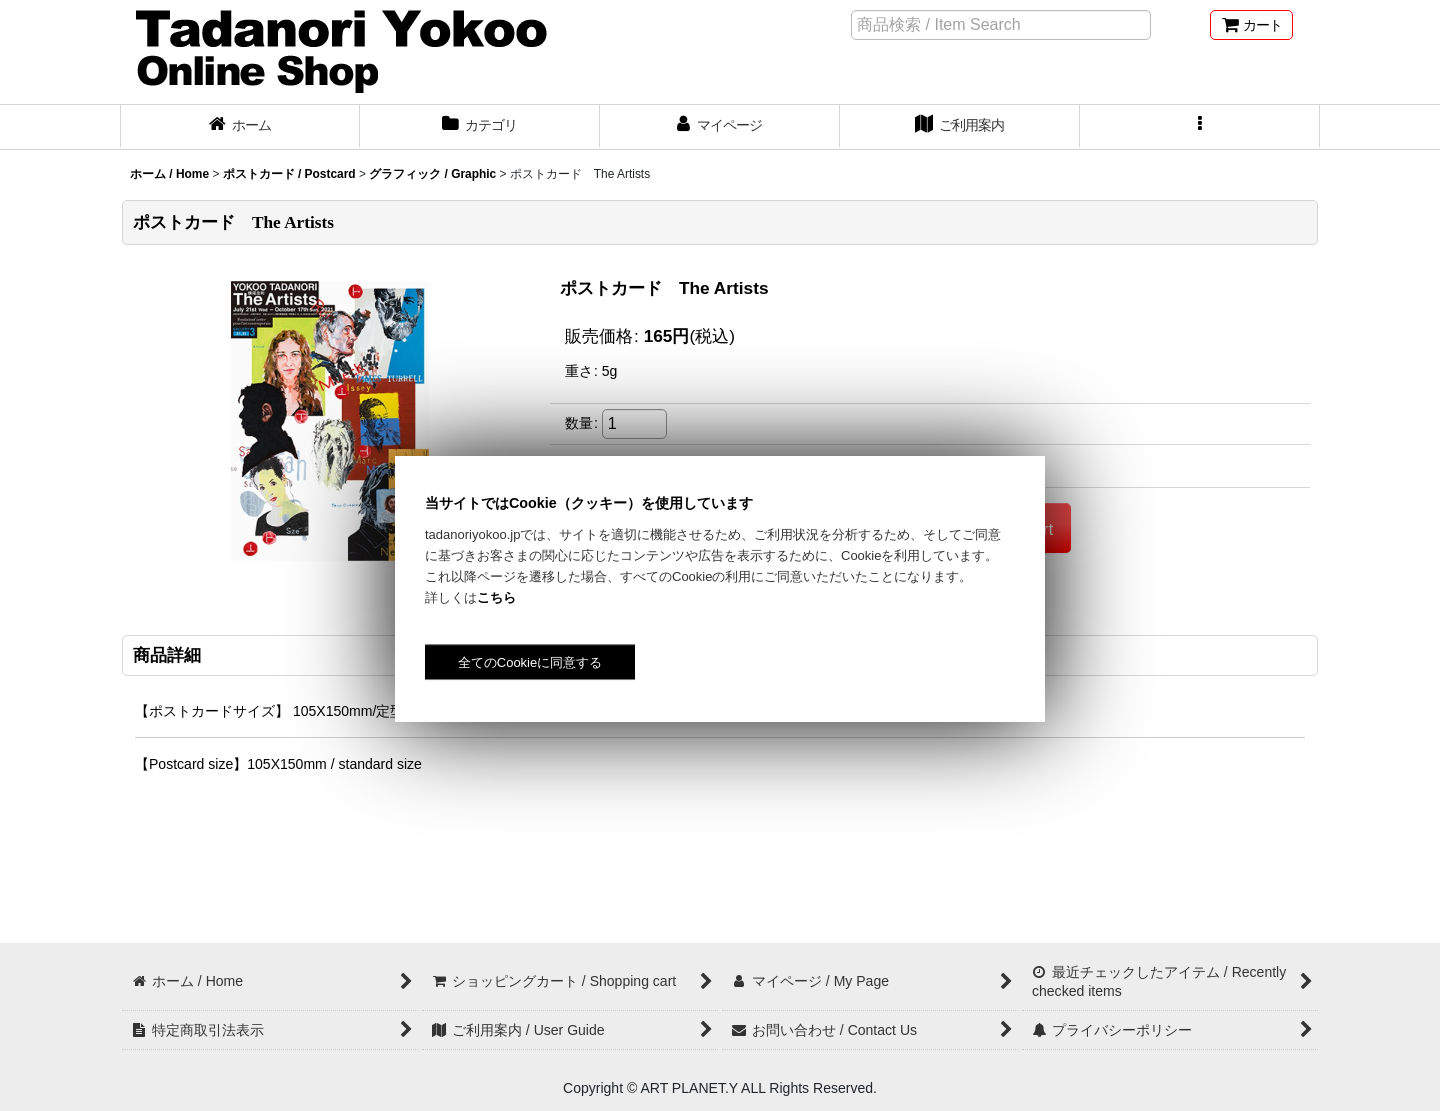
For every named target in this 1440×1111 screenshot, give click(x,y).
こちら (496, 597)
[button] (1200, 127)
